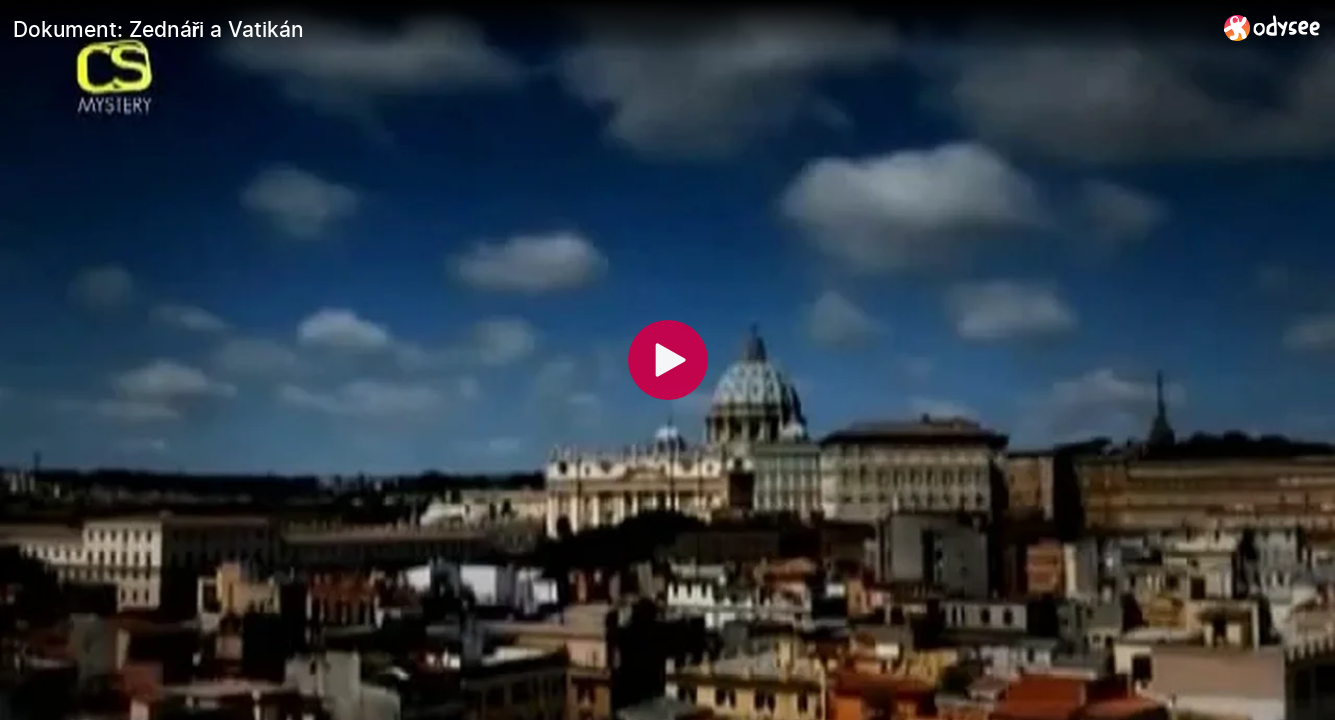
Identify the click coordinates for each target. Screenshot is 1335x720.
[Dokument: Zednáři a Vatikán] (610, 29)
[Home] (1272, 27)
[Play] (668, 360)
